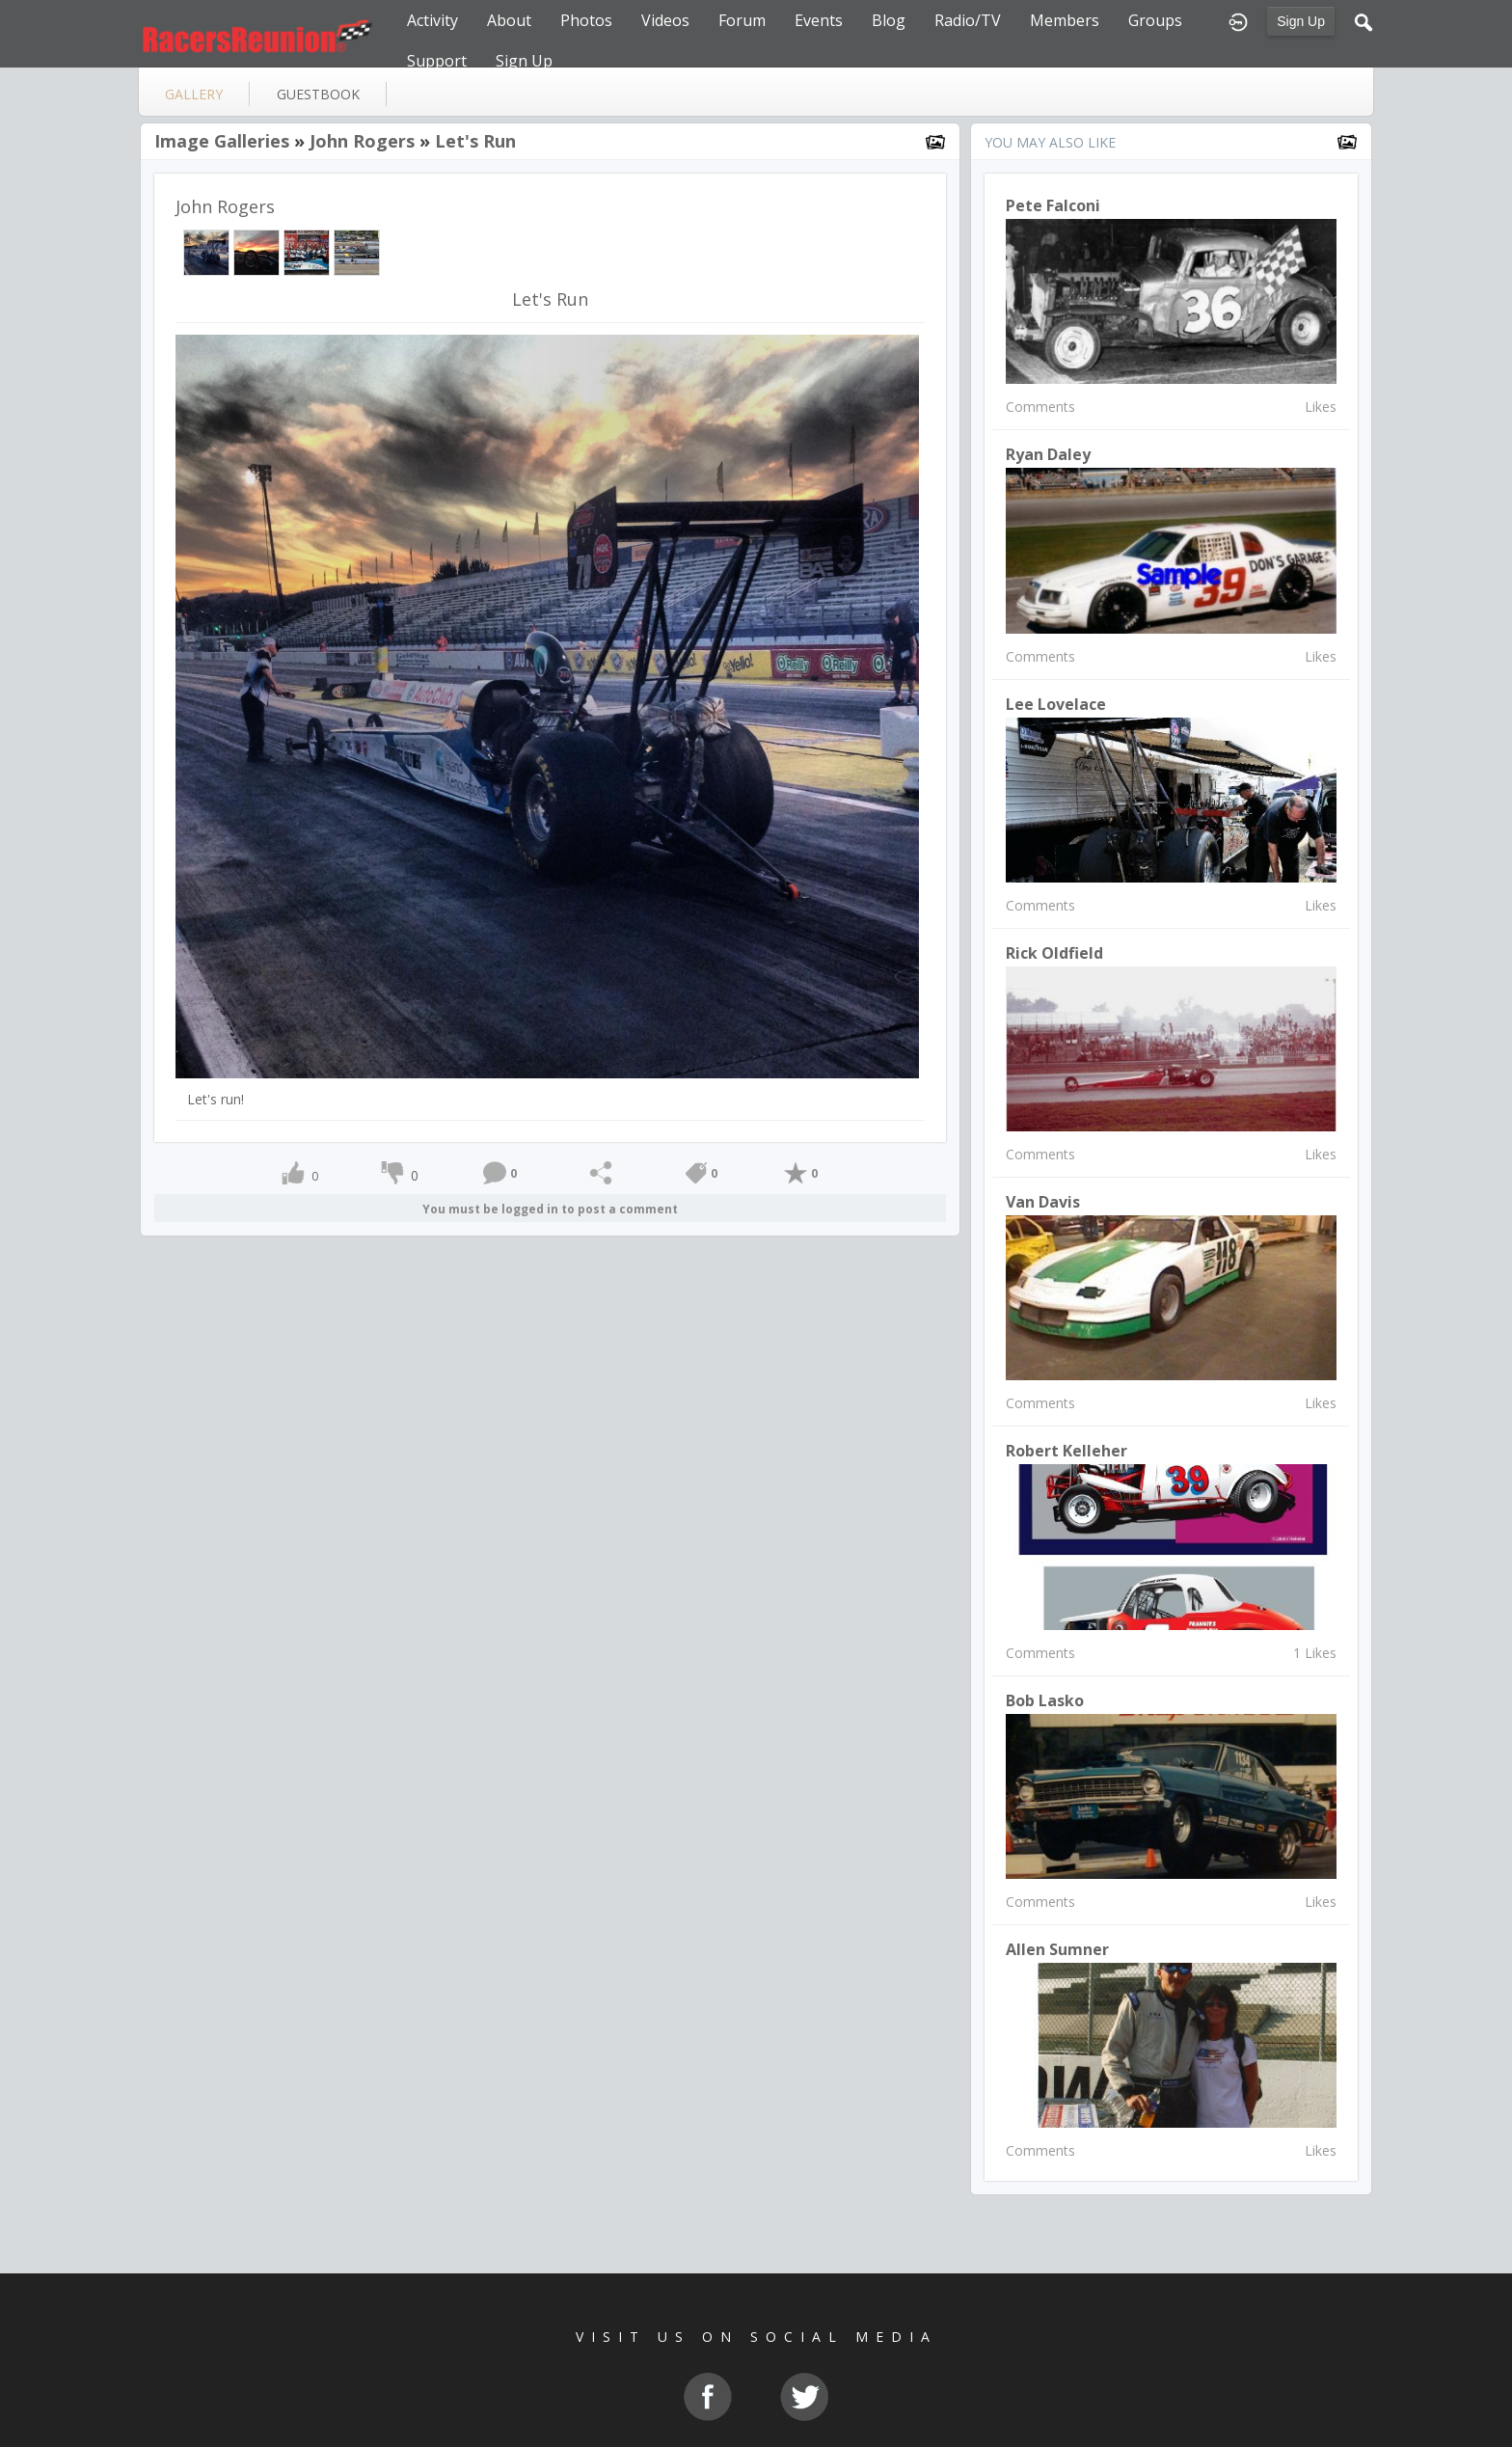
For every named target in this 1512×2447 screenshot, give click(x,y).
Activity (432, 20)
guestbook (318, 94)
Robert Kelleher (1066, 1450)
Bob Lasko (1045, 1700)
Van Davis (1043, 1201)
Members (1064, 20)
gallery (194, 94)
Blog (888, 20)
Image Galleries (221, 140)
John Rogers (362, 140)
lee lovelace (1056, 704)
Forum (742, 20)
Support (437, 60)
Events (819, 20)
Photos (586, 20)
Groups (1155, 20)
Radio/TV (967, 20)
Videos (665, 20)
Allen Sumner (1057, 1949)
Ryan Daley (1048, 454)
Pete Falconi (1053, 205)
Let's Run (475, 140)
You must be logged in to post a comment (550, 1209)
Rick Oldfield (1054, 953)
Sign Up (1301, 21)
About (509, 20)
